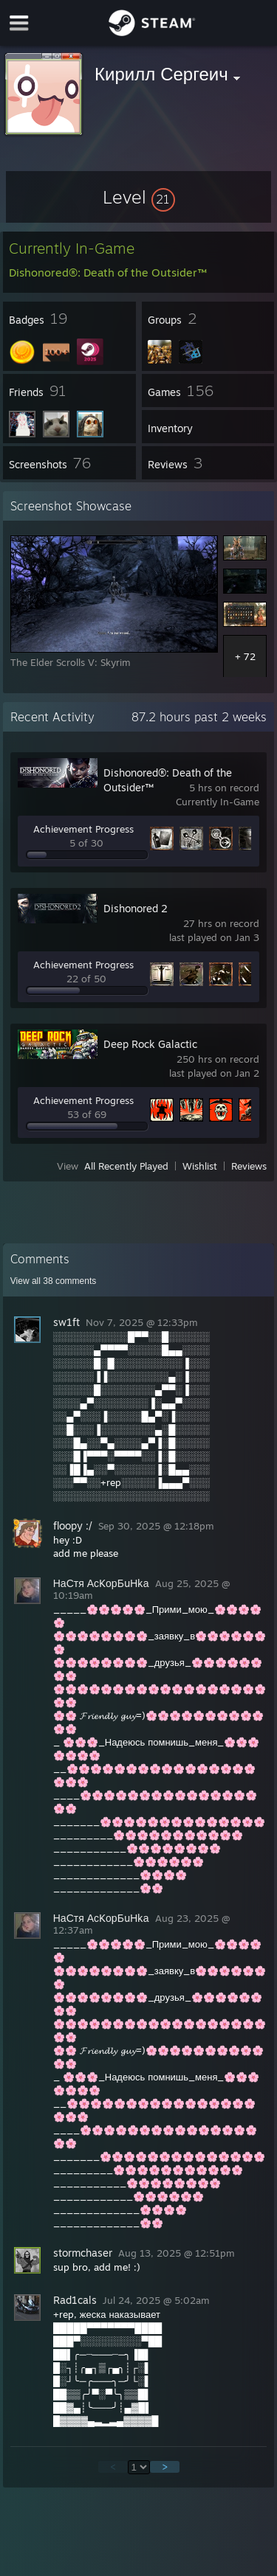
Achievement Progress (83, 829)
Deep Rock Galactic (150, 1044)
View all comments (53, 1281)
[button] (139, 197)
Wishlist (199, 1166)
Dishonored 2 (135, 908)
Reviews (249, 1166)
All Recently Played (126, 1166)
